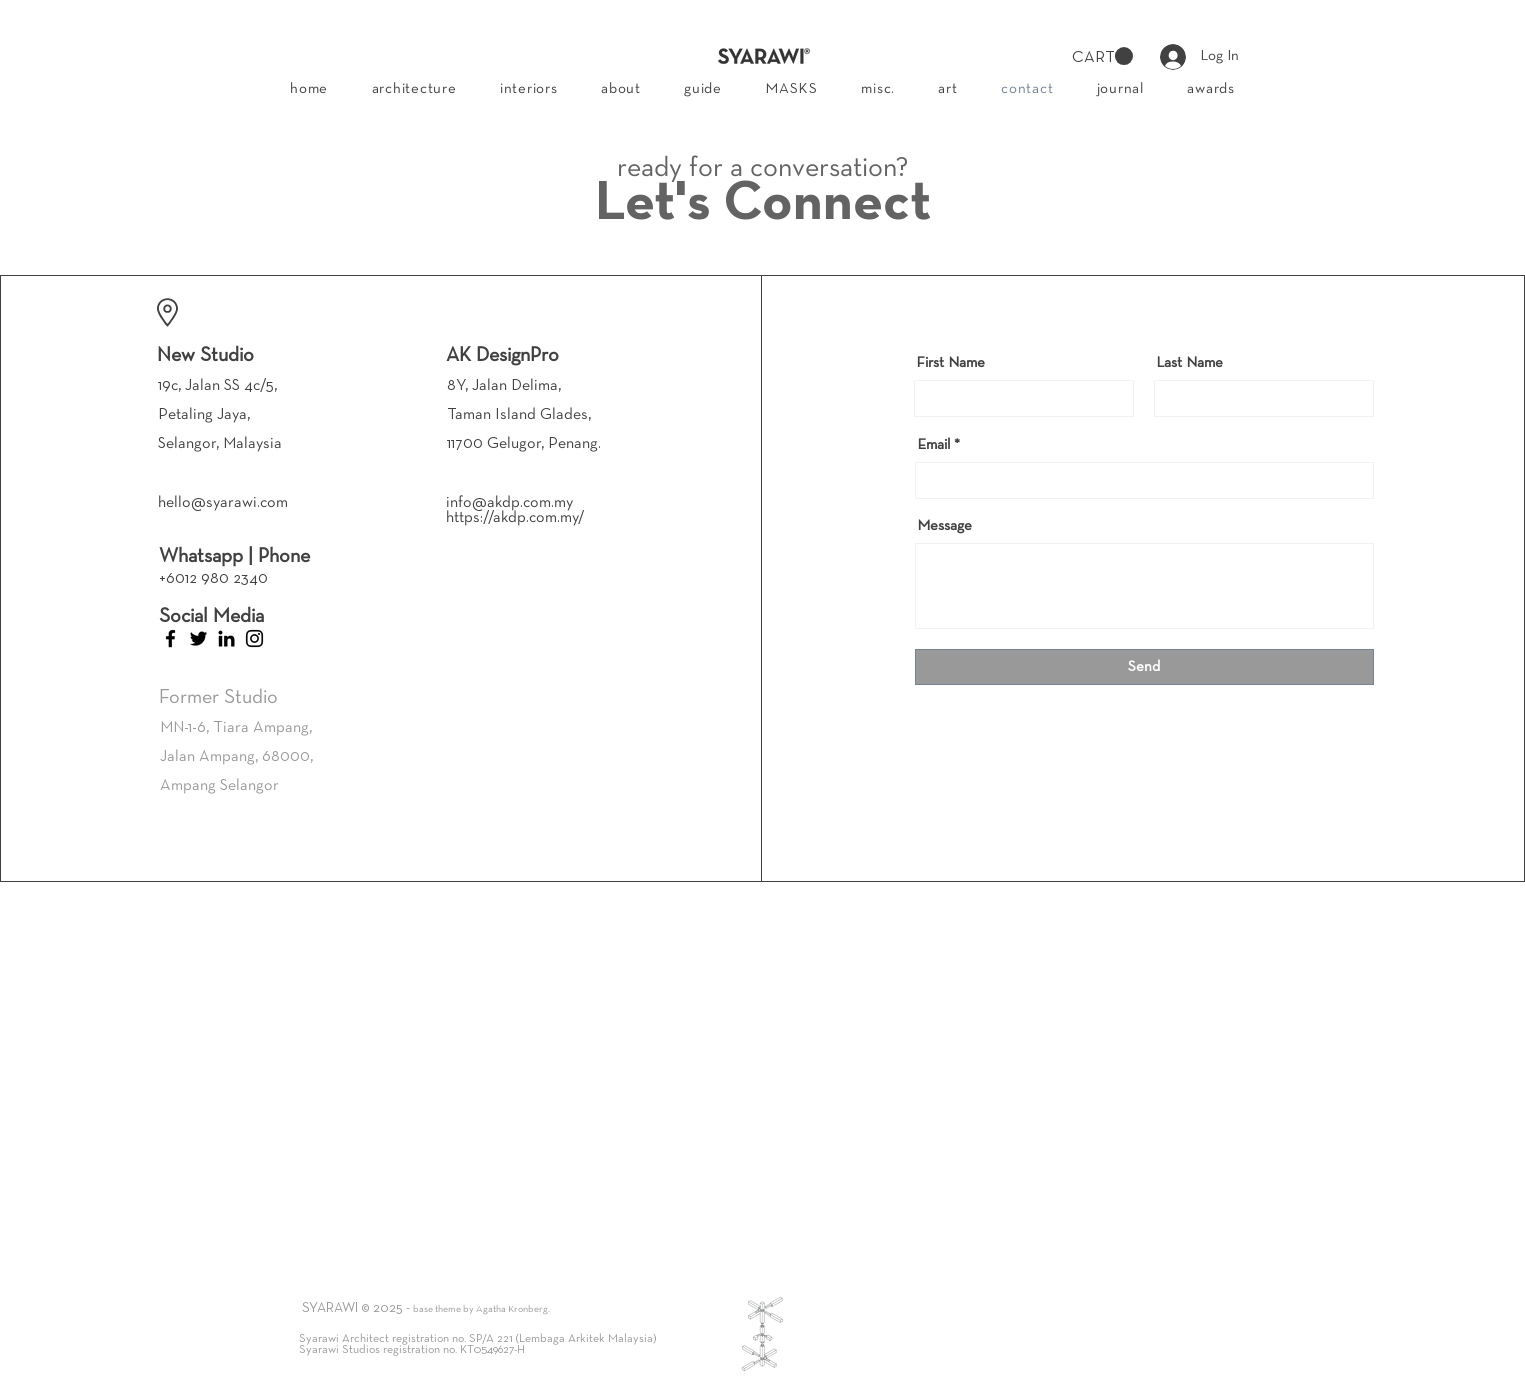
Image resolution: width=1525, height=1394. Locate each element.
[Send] (1144, 667)
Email (933, 445)
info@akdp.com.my (509, 503)
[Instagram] (254, 638)
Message (944, 526)
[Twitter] (198, 638)
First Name (950, 363)
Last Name (1189, 363)
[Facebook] (170, 638)
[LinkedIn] (226, 638)
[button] (1102, 56)
